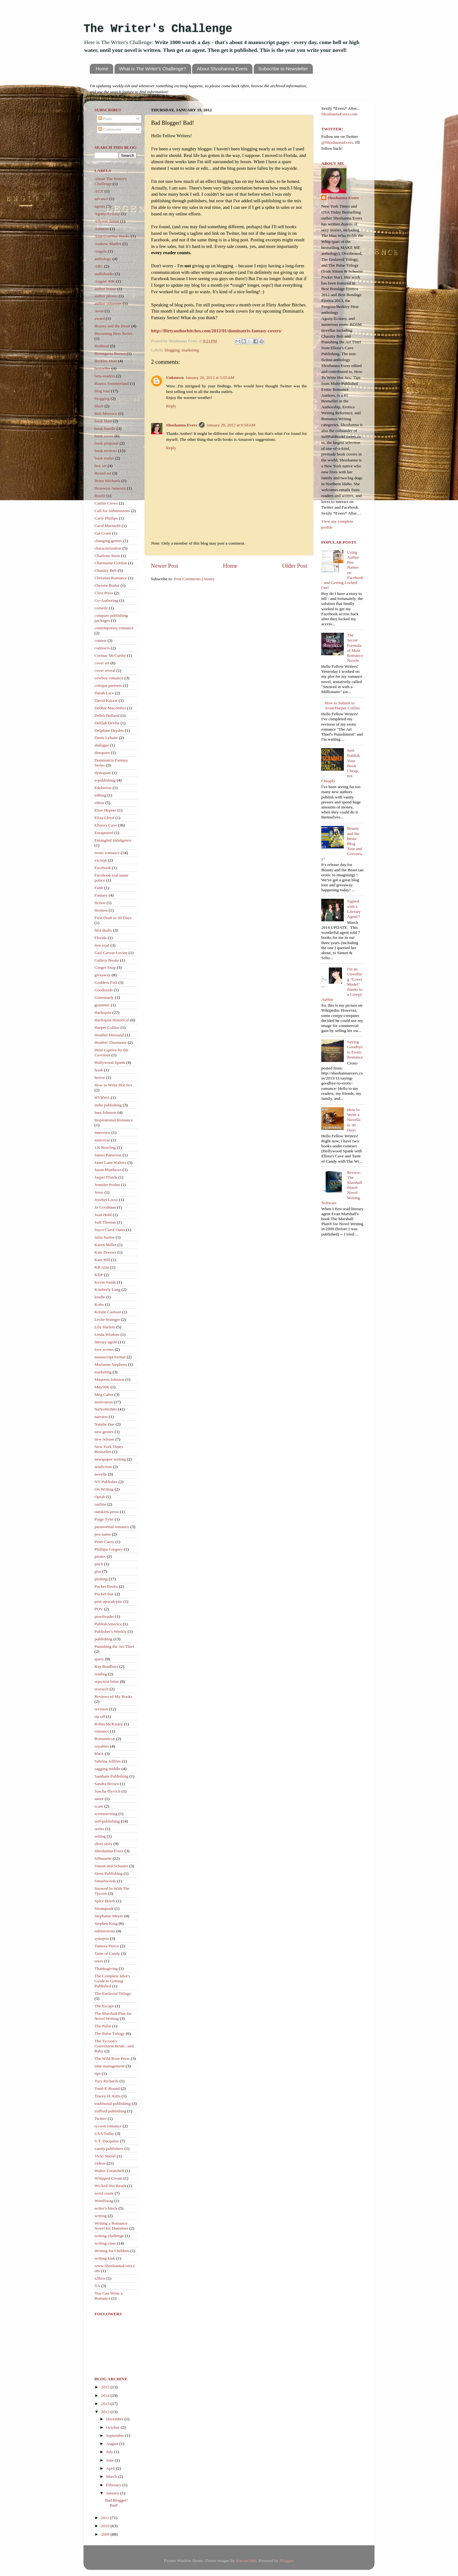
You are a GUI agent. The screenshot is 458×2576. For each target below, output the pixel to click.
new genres (104, 1431)
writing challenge (109, 2235)
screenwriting (105, 1813)
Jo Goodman (105, 1207)
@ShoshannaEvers (337, 142)
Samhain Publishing (111, 1776)
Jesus (99, 1192)
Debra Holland (107, 715)
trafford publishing (110, 2111)
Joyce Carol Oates (109, 1229)
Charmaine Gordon (110, 563)
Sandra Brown (106, 1783)
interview (102, 1132)
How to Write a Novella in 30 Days (353, 1119)
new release (104, 1439)
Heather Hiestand (109, 1035)
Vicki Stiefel (105, 2156)
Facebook (102, 867)
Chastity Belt (105, 570)
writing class (105, 2243)
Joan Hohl (103, 1214)
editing (100, 795)
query (99, 1659)
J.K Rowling (105, 1147)
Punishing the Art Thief (114, 1646)
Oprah (99, 1496)
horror (99, 1077)
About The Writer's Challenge (110, 181)
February (114, 2485)
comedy (101, 608)
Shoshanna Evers (181, 425)
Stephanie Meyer (108, 1916)
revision (101, 1709)
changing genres (108, 540)
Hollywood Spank (109, 1062)
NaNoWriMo (105, 1409)
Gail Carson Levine (111, 952)
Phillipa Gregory (108, 1549)
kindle (99, 1297)
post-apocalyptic (108, 1601)
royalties (101, 1746)
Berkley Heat (105, 361)
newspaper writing (110, 1459)
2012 (105, 2411)
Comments (109, 129)
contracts (102, 648)
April (111, 2468)
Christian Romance (110, 578)
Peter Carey (104, 1541)
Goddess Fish (105, 982)
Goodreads (103, 990)
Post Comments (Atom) (194, 578)
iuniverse (102, 1140)
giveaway (102, 975)
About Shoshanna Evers (222, 68)
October (113, 2427)
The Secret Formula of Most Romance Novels (355, 648)
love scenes (104, 1349)
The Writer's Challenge (158, 29)
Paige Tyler (104, 1519)
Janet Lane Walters (110, 1162)
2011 (105, 2517)
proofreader (104, 1616)
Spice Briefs (104, 1901)
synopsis (101, 1938)
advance (101, 198)
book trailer (104, 458)
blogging (172, 350)
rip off (99, 1716)
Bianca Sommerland (111, 383)
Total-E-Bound (107, 2088)
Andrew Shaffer (107, 243)
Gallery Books (106, 960)
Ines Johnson (105, 1112)
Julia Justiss (104, 1237)
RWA (99, 1753)
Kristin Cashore (107, 1312)
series (99, 1828)
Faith (98, 887)
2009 (105, 2534)
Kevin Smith (105, 1282)
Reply (171, 406)
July (110, 2451)
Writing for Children (111, 2250)
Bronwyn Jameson (110, 488)
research (101, 1689)
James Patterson (108, 1155)
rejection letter (106, 1681)
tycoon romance (108, 2126)
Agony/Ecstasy (107, 213)
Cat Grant (102, 533)
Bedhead (101, 346)
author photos (106, 296)
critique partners (108, 685)
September (115, 2435)
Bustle (99, 495)
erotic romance (107, 852)
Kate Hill (102, 1259)
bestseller (102, 368)
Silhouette (103, 1858)
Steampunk (104, 1908)
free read (101, 945)
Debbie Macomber (110, 708)
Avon (99, 311)
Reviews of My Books (113, 1696)
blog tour (102, 391)
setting (100, 1836)
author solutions (108, 303)
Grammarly (104, 997)
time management (109, 2066)
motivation (103, 1402)
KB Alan (101, 1267)
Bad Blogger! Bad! (116, 2503)
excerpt (100, 860)
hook (98, 1070)
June (110, 2460)
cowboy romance (109, 678)
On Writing (104, 1489)
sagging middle (107, 1768)
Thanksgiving (106, 1968)
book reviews (105, 450)
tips (97, 2073)
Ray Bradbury (106, 1666)
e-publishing (105, 780)
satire (99, 1798)
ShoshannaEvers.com (160, 97)
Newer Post (164, 565)
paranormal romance (111, 1526)
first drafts (103, 930)
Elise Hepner (105, 810)
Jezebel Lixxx (106, 1199)
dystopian (102, 772)
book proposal (106, 443)
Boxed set (102, 473)
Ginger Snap (105, 967)
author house (105, 288)
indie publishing (108, 1105)
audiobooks (104, 273)
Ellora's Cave (105, 825)
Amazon (101, 228)
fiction (99, 902)
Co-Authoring (106, 600)
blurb (99, 406)
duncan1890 (246, 2560)
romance (101, 1731)
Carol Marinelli (107, 525)
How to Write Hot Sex (113, 1085)
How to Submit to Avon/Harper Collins (342, 705)
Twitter (100, 2118)
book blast (103, 421)
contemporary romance (114, 628)
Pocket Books (106, 1586)
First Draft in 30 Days (113, 917)
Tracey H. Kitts (107, 2096)
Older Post (294, 565)
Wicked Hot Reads (110, 2185)
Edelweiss (103, 787)
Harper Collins (107, 1027)
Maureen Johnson (109, 1379)
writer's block (105, 2208)
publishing (103, 1639)
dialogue (101, 745)
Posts (105, 118)
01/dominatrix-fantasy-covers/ (216, 330)
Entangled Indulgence (112, 840)
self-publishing (107, 1821)
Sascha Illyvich (107, 1791)
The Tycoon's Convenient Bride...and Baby (114, 2046)
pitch (98, 1564)
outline (100, 1504)
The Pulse (102, 2026)
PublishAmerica (108, 1624)
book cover (103, 436)
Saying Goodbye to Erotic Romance (355, 1049)
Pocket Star (104, 1594)
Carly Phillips (106, 518)
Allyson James (106, 221)
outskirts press (106, 1511)
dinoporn (102, 752)
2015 (105, 2387)
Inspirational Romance (113, 1120)
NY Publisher (105, 1481)
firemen (101, 910)
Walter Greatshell (109, 2170)
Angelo (100, 251)
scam (98, 1806)
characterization (107, 548)
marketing (190, 350)
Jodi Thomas (105, 1222)
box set (100, 465)
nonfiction (103, 1466)
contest (100, 640)
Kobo (99, 1304)
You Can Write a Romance (108, 2296)
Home (102, 68)
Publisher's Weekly (110, 1631)
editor (99, 802)
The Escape (104, 2006)
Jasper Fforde (105, 1177)
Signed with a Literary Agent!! (353, 909)
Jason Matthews (108, 1169)
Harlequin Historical (111, 1020)
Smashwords (105, 1881)
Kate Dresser (105, 1252)
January (113, 2493)
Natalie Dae (104, 1424)
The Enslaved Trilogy (112, 1993)
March (112, 2476)
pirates (100, 1556)
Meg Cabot (103, 1394)
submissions (104, 1931)
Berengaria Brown (109, 353)
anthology (102, 258)
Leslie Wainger (107, 1319)
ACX (99, 191)
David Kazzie (106, 700)
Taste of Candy (107, 1953)
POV (98, 1609)
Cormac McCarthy (110, 655)
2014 (105, 2395)
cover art (101, 663)
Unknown (175, 377)
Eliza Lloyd (104, 817)
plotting (101, 1579)
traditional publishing (112, 2103)
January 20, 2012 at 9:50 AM (230, 425)
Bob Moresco (105, 413)
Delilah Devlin (107, 723)
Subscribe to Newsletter (283, 68)
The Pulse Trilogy (109, 2033)
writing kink (104, 2258)
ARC (98, 266)
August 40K (104, 281)
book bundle (104, 428)
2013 (105, 2403)
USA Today (104, 2133)
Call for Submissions (112, 510)
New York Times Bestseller (108, 1449)
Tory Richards (106, 2081)
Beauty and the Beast (112, 326)
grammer (102, 1005)
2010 (105, 2525)
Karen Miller (105, 1244)
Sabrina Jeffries (107, 1761)
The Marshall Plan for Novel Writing (113, 2016)
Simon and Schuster (111, 1866)
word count (104, 2193)
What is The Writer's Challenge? (152, 68)
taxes (98, 1961)
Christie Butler (107, 585)
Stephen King (106, 1923)
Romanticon (104, 1738)
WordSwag (103, 2200)
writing (100, 2215)
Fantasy (101, 895)
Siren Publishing (108, 1873)
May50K (101, 1387)
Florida (100, 937)
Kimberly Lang (107, 1289)
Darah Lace (104, 693)
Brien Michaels (107, 480)
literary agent (105, 1342)
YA (97, 2285)
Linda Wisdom (107, 1334)
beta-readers (104, 376)
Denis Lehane (106, 737)
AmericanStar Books (112, 236)
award (99, 318)
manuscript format (109, 1357)
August (112, 2443)
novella (100, 1474)
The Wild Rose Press (112, 2058)
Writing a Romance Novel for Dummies (111, 2226)
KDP (98, 1274)
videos (99, 2163)
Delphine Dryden (109, 730)
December (115, 2419)
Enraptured (103, 832)
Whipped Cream (108, 2178)
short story (103, 1843)
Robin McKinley (108, 1724)
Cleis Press (103, 593)
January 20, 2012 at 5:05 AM (210, 377)
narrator (101, 1416)
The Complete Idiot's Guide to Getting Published (112, 1981)
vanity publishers (109, 2148)
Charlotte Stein (107, 555)
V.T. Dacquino (106, 2141)
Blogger (286, 2560)
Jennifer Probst (107, 1184)
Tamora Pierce (106, 1946)
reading (100, 1674)
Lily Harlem (104, 1327)
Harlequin (102, 1012)
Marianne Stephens (110, 1364)
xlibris (99, 2278)
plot (97, 1571)
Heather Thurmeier (110, 1042)
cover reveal (104, 670)
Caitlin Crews (106, 503)
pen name (102, 1534)
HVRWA (102, 1097)
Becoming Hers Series (113, 333)
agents (99, 206)
